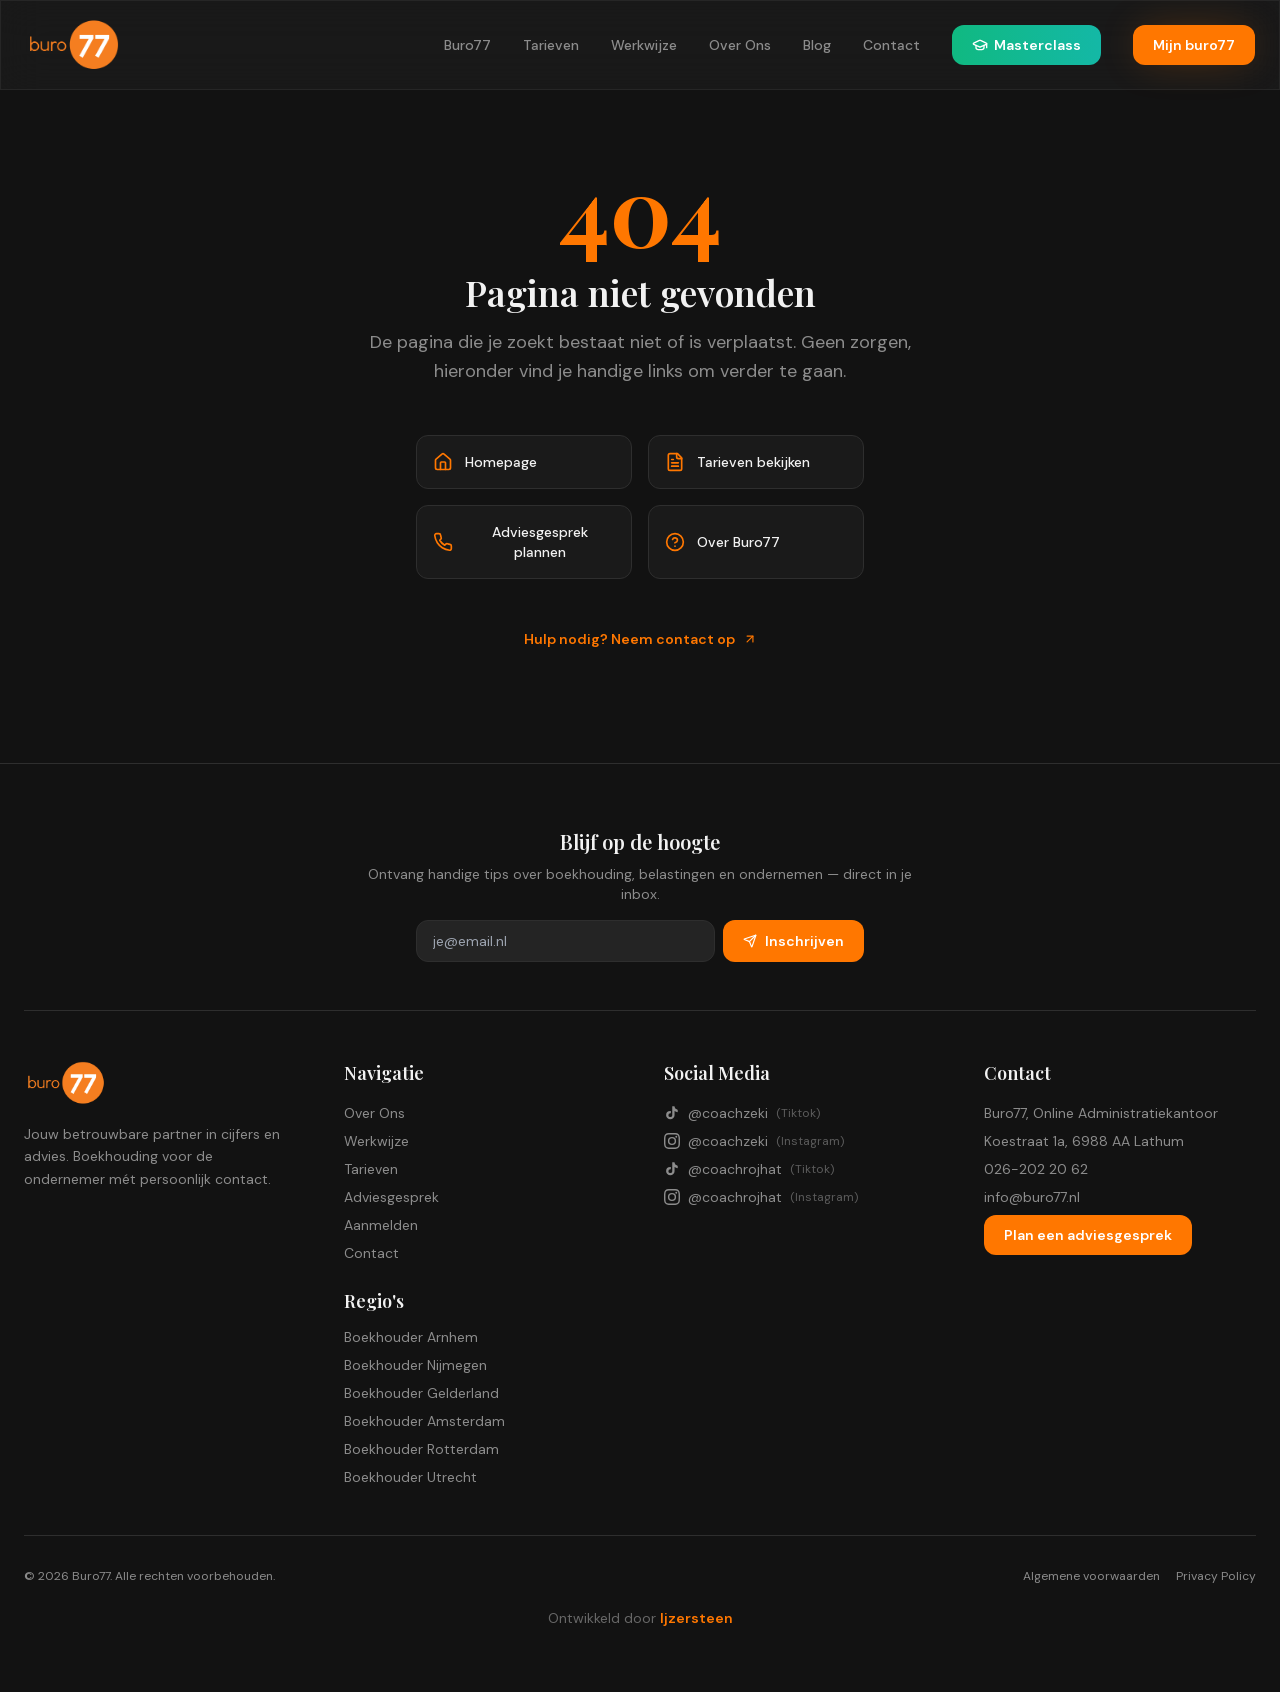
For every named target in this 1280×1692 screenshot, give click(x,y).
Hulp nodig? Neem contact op (640, 639)
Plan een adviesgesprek (1088, 1235)
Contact (891, 45)
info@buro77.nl (1032, 1197)
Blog (817, 45)
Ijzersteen (696, 1618)
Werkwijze (644, 45)
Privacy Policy (1216, 1576)
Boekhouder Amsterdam (424, 1421)
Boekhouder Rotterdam (421, 1449)
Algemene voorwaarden (1091, 1576)
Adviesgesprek (391, 1197)
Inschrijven (793, 941)
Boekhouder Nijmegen (415, 1365)
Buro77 (467, 45)
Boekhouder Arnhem (411, 1337)
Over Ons (740, 45)
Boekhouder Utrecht (410, 1477)
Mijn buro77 (1194, 45)
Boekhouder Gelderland (421, 1393)
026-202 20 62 (1036, 1169)
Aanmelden (381, 1225)
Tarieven (551, 45)
